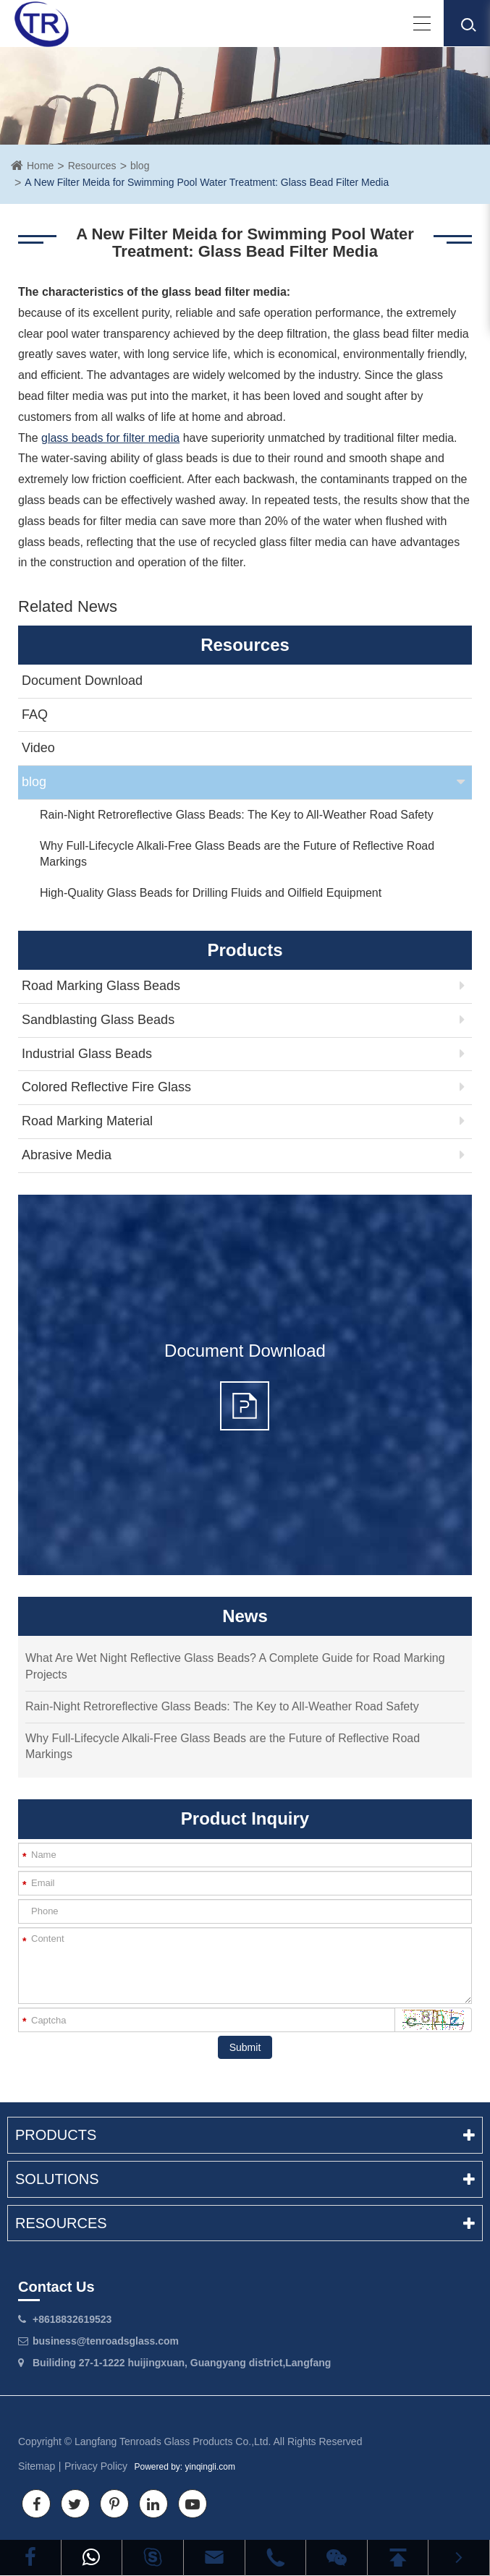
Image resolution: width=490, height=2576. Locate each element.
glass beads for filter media (110, 438)
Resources (92, 165)
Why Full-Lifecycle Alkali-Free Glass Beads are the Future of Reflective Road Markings (237, 854)
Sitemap (36, 2466)
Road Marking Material (87, 1121)
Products (245, 2135)
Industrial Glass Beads (87, 1053)
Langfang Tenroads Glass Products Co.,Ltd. (173, 2441)
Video (38, 748)
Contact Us (56, 2287)
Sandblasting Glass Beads (98, 1019)
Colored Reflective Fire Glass (106, 1087)
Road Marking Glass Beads (101, 985)
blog (139, 165)
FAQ (35, 714)
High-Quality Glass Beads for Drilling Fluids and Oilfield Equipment (210, 893)
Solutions (245, 2179)
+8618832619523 (72, 2319)
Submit (245, 2047)
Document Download (82, 680)
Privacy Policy (95, 2466)
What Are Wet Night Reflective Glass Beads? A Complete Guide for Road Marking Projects (235, 1666)
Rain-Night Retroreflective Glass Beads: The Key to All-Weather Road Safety (237, 815)
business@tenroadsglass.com (106, 2341)
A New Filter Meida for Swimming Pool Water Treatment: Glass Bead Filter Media (207, 182)
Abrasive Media (66, 1155)
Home (40, 165)
